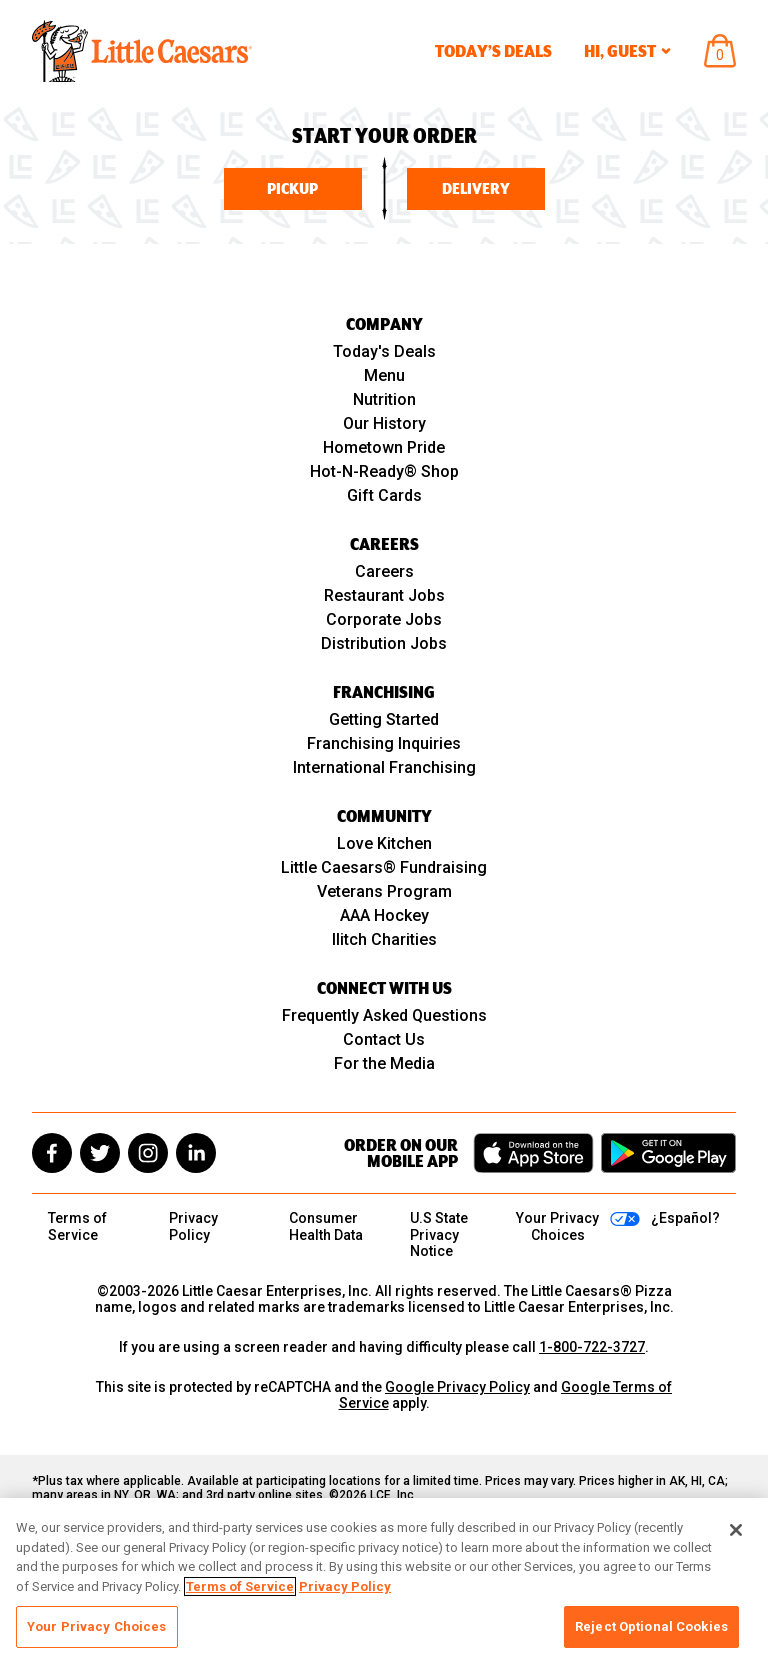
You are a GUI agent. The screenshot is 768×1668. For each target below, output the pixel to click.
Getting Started (384, 719)
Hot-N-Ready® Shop (384, 471)
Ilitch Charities (384, 939)
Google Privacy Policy (457, 1387)
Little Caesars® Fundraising (384, 867)
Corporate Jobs (384, 619)
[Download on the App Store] (533, 1153)
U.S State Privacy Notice (439, 1234)
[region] (384, 1583)
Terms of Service (77, 1226)
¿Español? (685, 1218)
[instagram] (148, 1153)
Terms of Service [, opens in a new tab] (240, 1586)
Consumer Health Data (326, 1226)
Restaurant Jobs (384, 595)
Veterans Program (384, 891)
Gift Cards (384, 495)
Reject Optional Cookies (651, 1626)
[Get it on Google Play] (668, 1153)
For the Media (384, 1063)
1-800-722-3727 (592, 1347)
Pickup (292, 189)
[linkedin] (196, 1153)
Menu (384, 375)
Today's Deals (384, 351)
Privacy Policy (193, 1226)
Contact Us (384, 1039)
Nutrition (384, 399)
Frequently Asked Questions (384, 1015)
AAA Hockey (384, 915)
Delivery (476, 189)
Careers (384, 571)
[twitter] (100, 1153)
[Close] (736, 1530)
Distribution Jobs (384, 643)
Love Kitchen (384, 843)
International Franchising (384, 767)
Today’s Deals (493, 51)
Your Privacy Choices (97, 1626)
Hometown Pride (384, 447)
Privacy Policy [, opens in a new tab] (345, 1586)
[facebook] (52, 1153)
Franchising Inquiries (384, 743)
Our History (384, 423)
